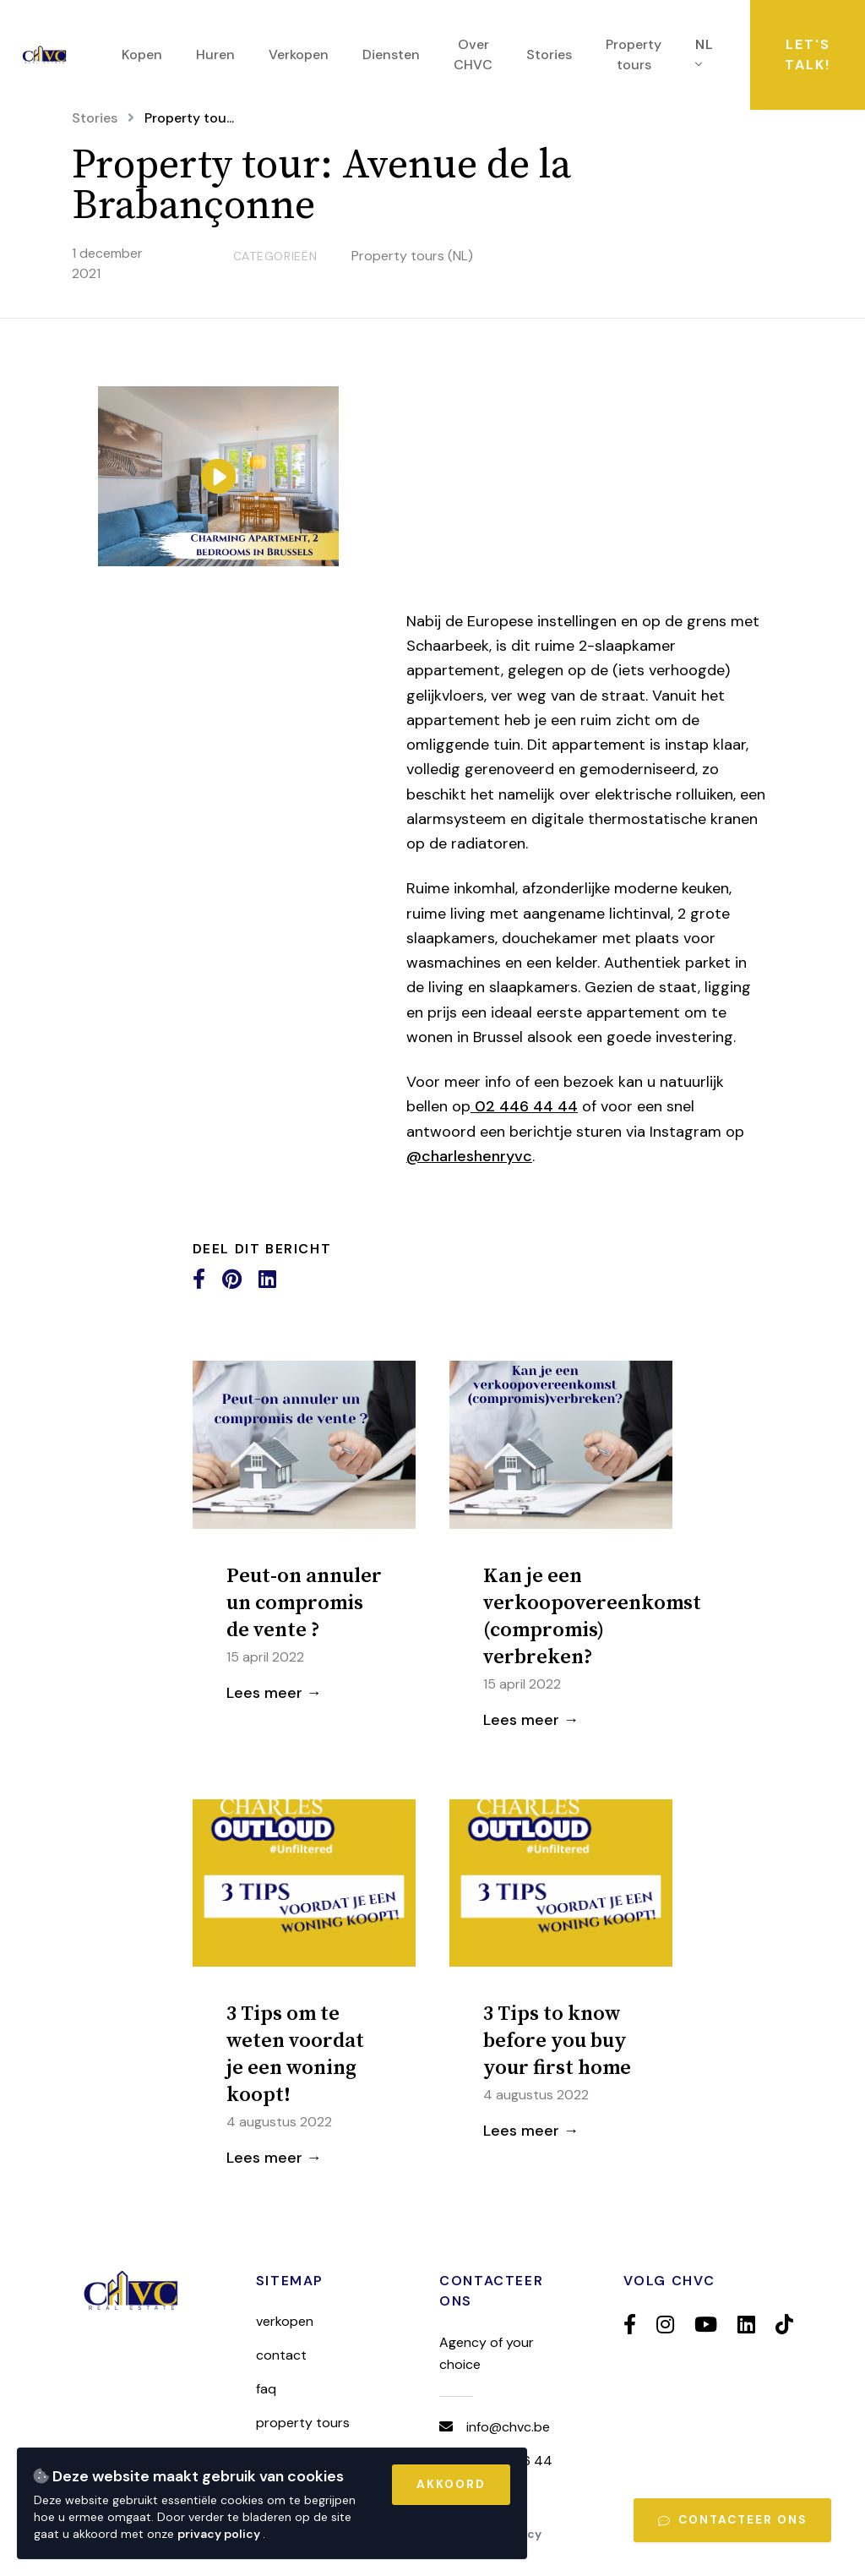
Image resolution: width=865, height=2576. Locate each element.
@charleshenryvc (469, 1156)
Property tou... (189, 118)
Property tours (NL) (412, 256)
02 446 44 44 (524, 1106)
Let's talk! (807, 54)
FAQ (266, 2389)
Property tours (303, 2422)
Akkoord (451, 2484)
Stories (94, 118)
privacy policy (220, 2533)
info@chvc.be (508, 2427)
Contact (281, 2355)
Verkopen (284, 2321)
